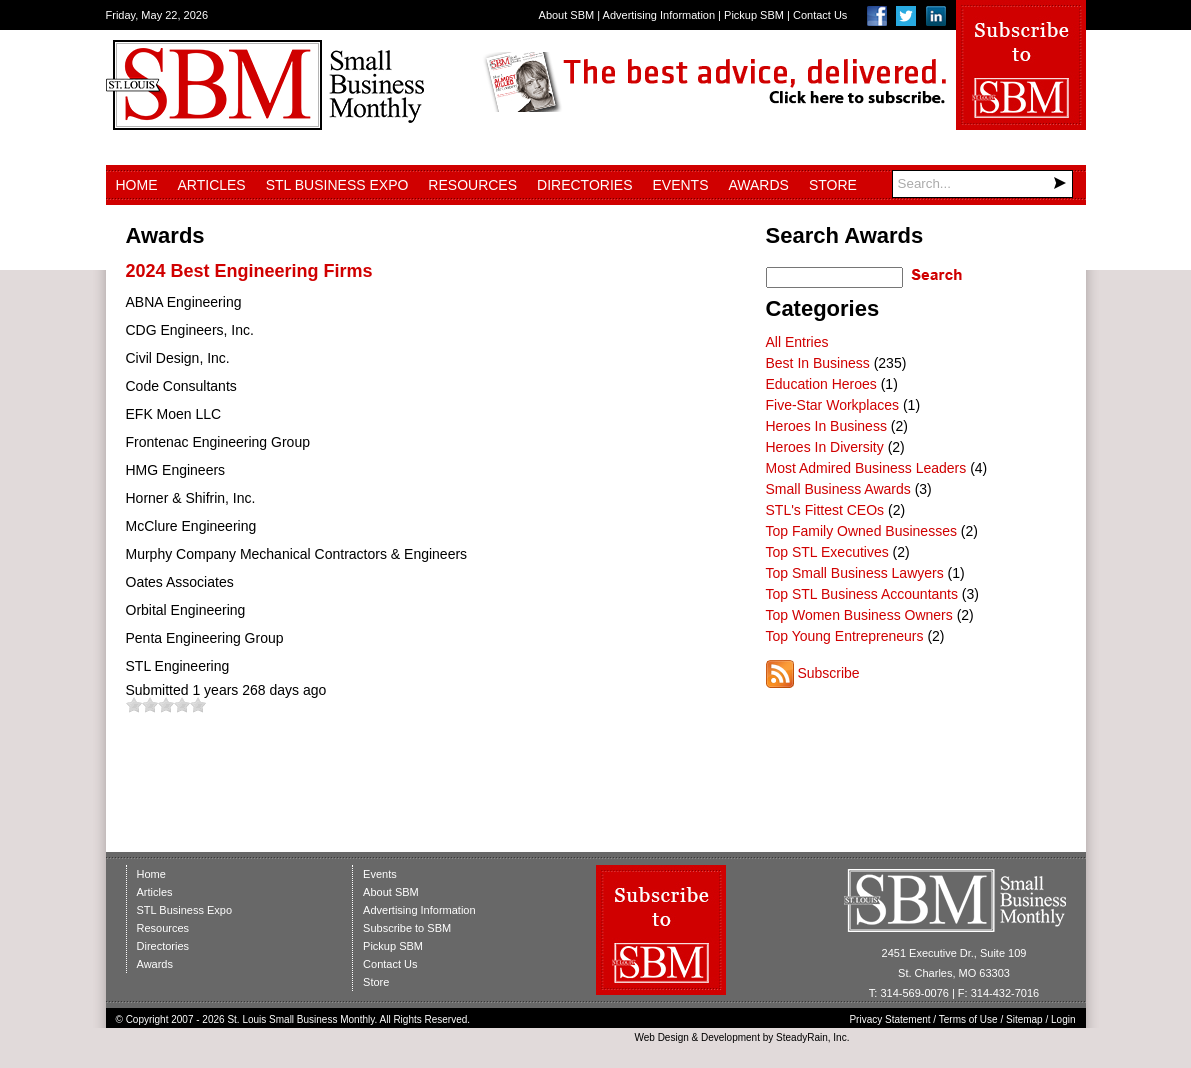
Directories (584, 185)
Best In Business (818, 363)
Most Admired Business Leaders (866, 468)
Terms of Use (968, 1019)
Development (730, 1037)
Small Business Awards (838, 489)
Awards (759, 185)
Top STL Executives (827, 552)
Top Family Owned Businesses (861, 531)
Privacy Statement (889, 1019)
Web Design (661, 1037)
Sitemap (1024, 1019)
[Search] (982, 184)
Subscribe (828, 673)
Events (680, 185)
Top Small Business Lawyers (855, 573)
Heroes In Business (826, 426)
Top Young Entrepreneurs (845, 636)
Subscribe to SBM (407, 928)
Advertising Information (659, 15)
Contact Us (820, 15)
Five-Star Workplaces (833, 405)
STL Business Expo (337, 185)
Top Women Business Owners (859, 615)
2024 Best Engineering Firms (249, 271)
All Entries (797, 342)
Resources (472, 185)
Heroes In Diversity (825, 447)
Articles (212, 185)
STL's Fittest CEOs (825, 510)
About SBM (567, 15)
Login (1063, 1019)
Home (137, 185)
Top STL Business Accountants (862, 594)
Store (833, 185)
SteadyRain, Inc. (812, 1037)
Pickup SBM (754, 15)
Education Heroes (821, 384)
